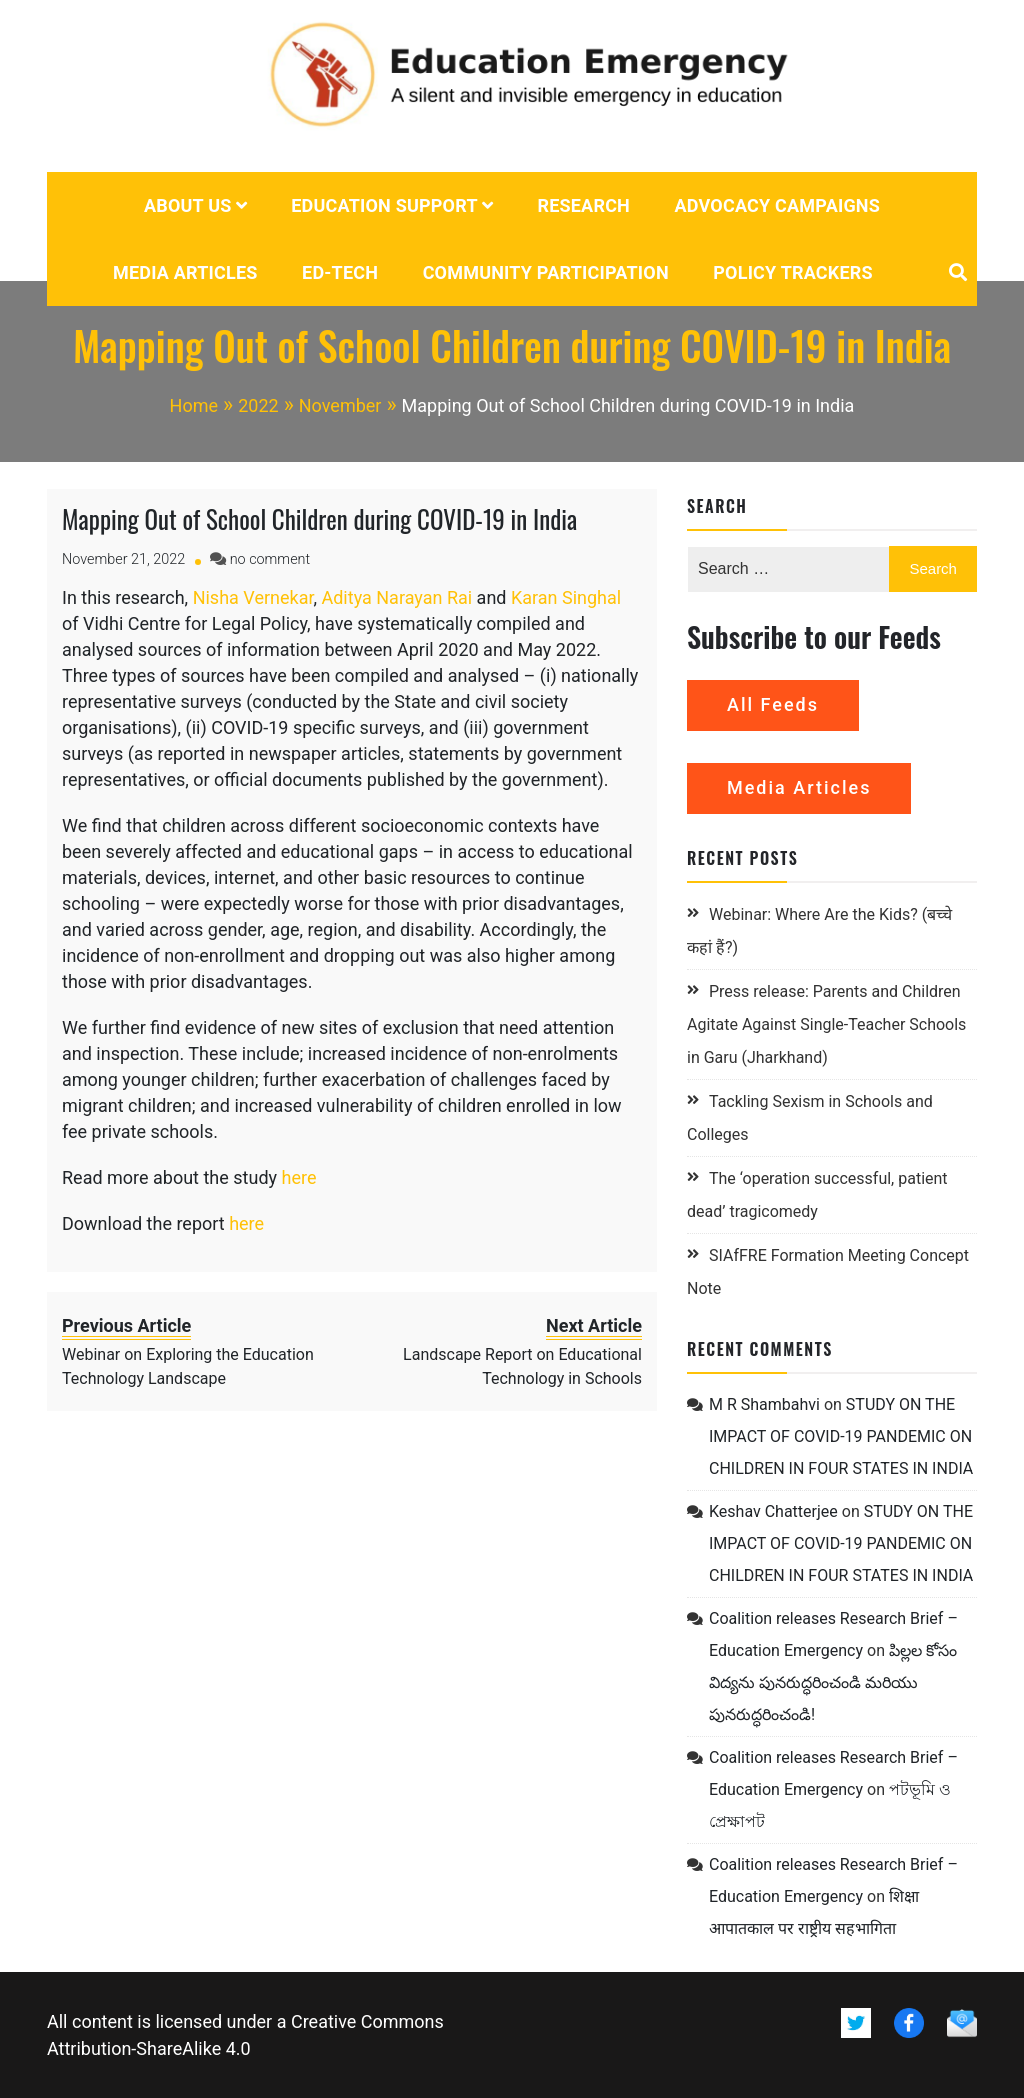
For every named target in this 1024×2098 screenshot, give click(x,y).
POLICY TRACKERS (793, 272)
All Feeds (773, 704)
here (299, 1177)
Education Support (384, 205)
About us (188, 205)
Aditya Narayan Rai (396, 597)
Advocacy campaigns (778, 205)
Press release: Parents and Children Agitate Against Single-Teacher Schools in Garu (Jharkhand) (826, 1024)
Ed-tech (340, 272)
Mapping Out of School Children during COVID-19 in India (319, 518)
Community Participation (546, 272)
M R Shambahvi (764, 1404)
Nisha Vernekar (253, 597)
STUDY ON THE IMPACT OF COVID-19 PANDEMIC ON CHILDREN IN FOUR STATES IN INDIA (841, 1436)
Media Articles (185, 272)
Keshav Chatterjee (773, 1511)
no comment (270, 559)
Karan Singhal (566, 597)
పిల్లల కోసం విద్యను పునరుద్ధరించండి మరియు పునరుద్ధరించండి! (833, 1682)
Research (583, 205)
